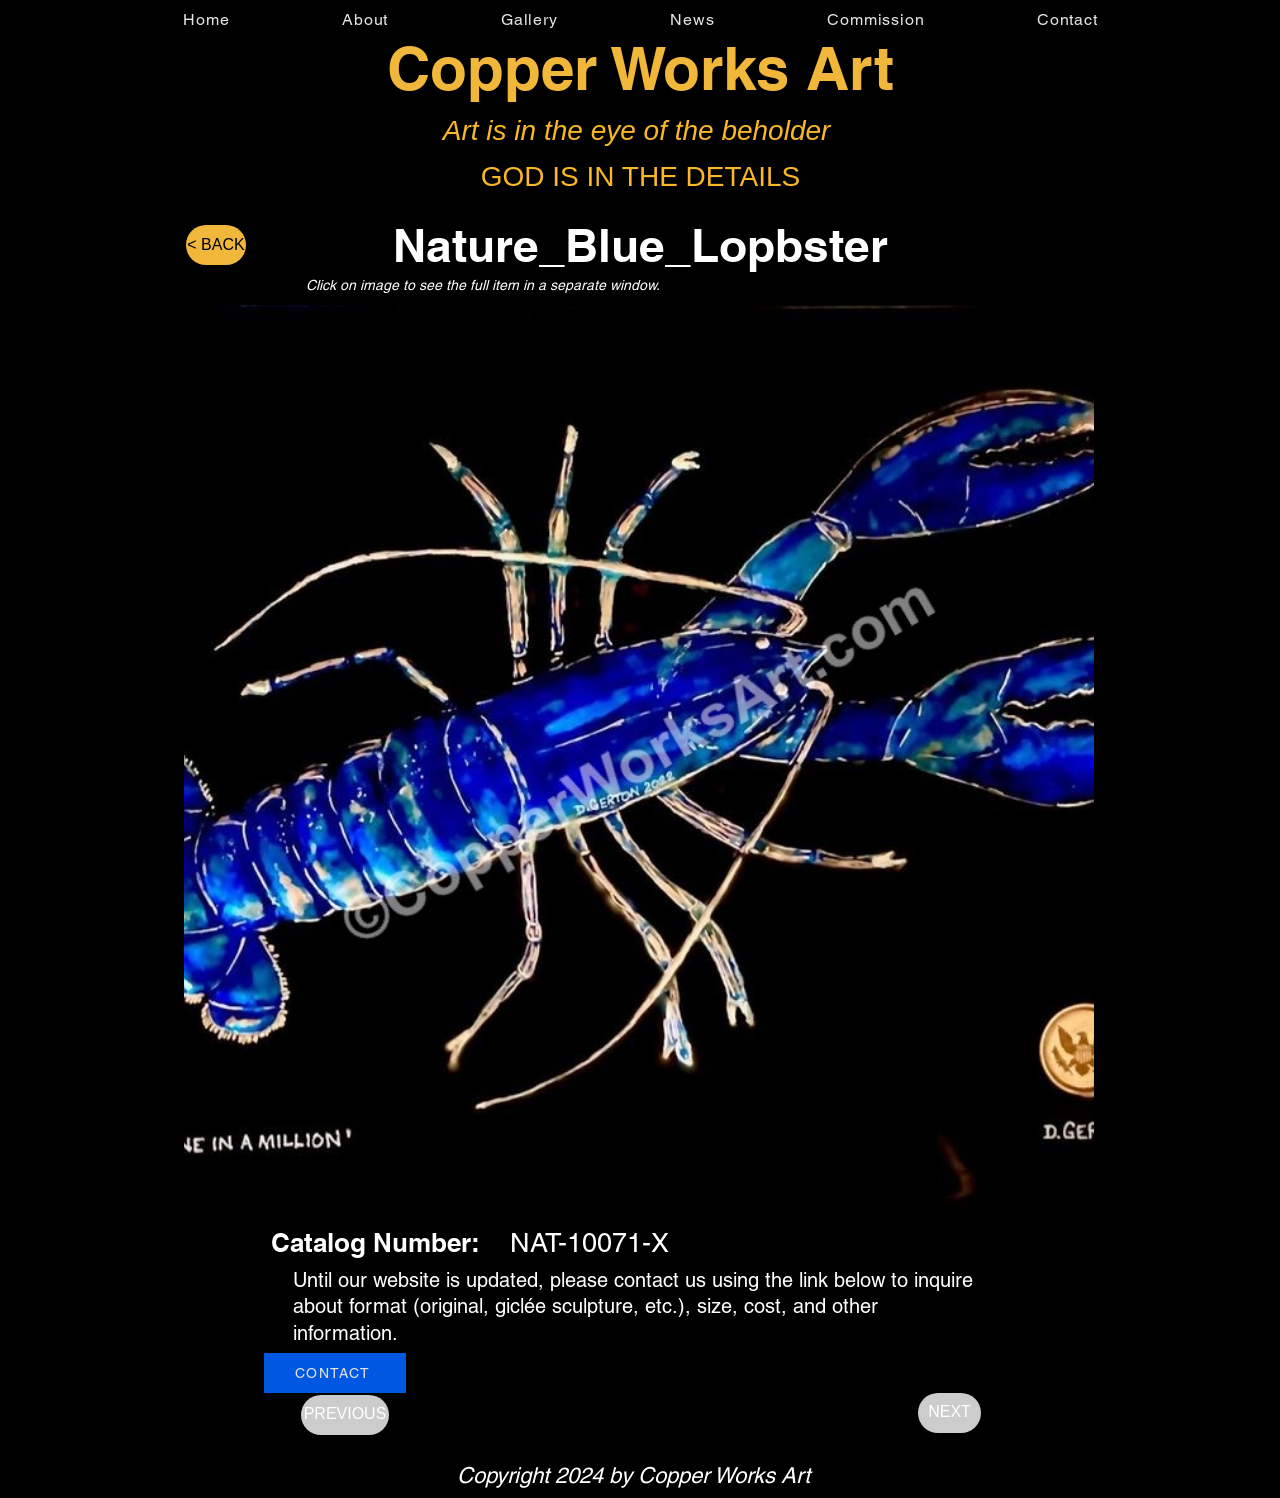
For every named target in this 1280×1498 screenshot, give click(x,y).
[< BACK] (216, 245)
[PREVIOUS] (345, 1415)
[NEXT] (949, 1413)
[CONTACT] (335, 1373)
